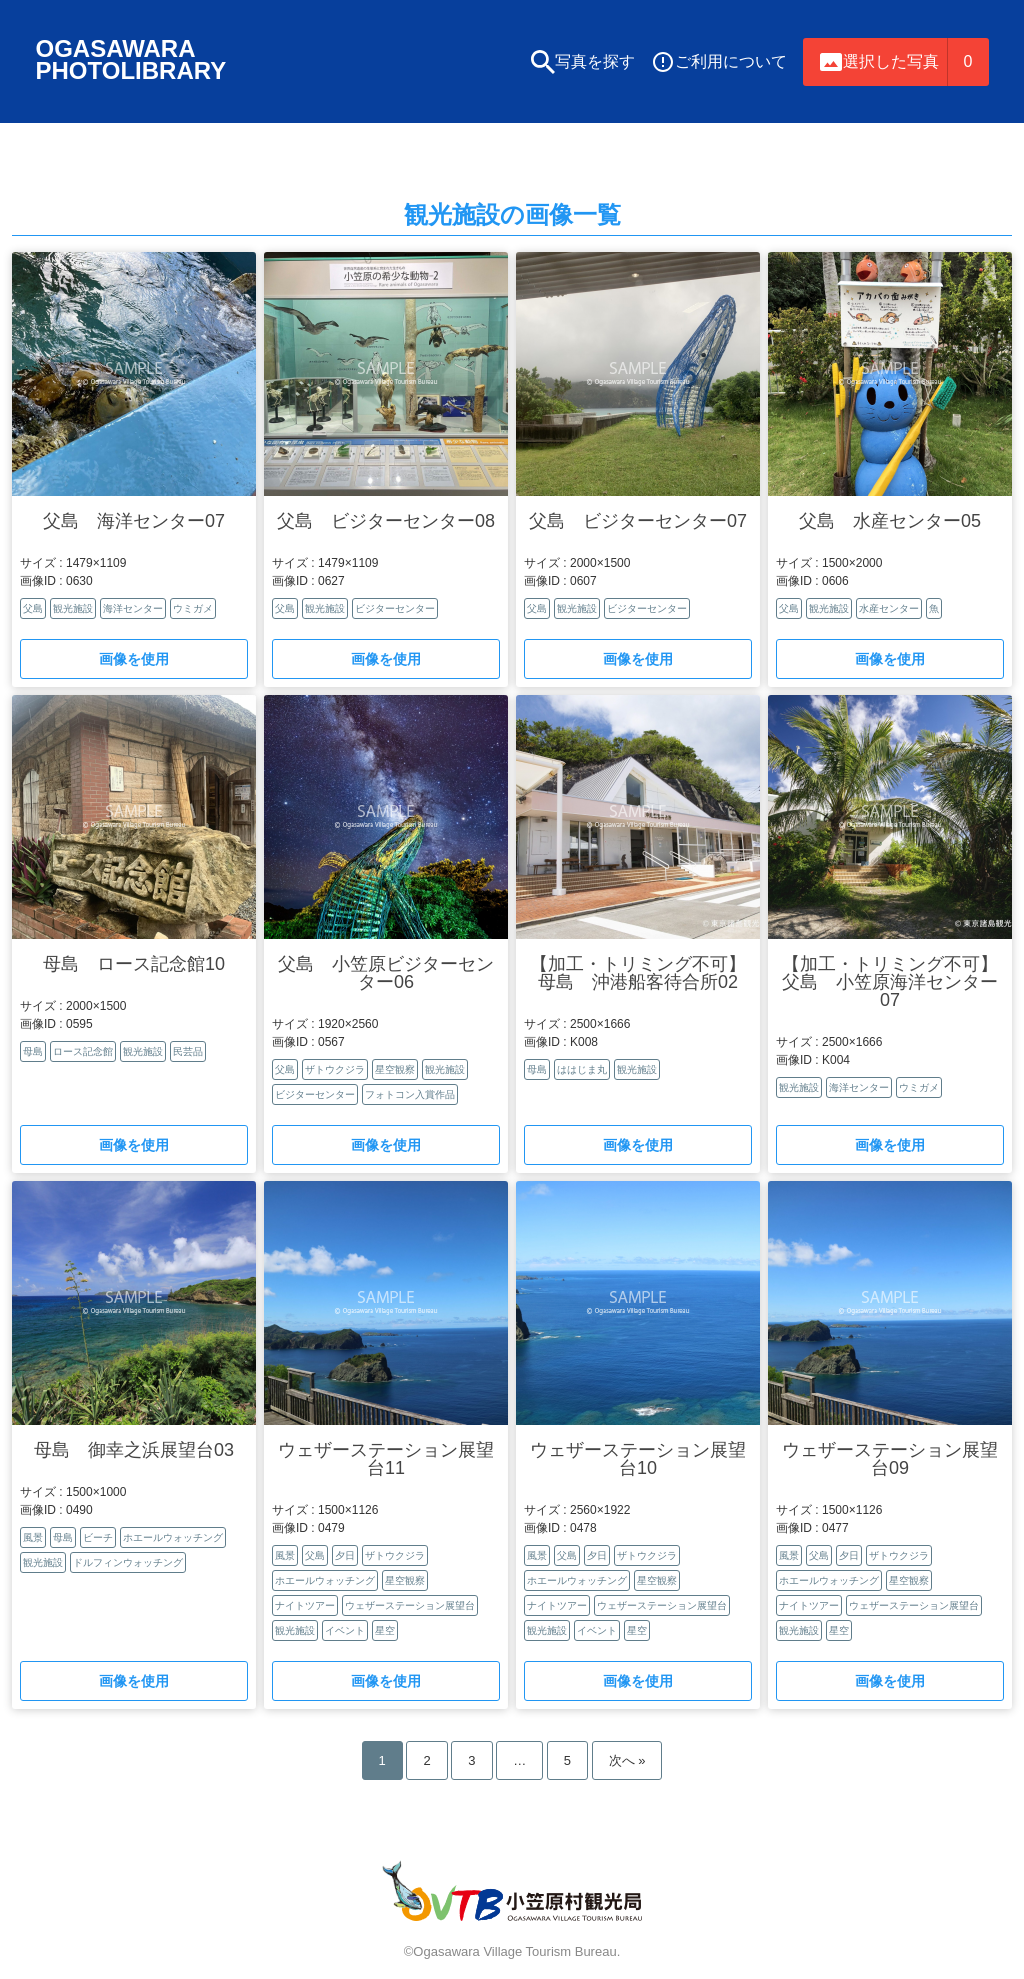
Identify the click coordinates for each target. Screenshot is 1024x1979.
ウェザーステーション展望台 (410, 1610)
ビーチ (98, 1542)
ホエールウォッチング (173, 1542)
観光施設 (73, 613)
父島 (33, 613)
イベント (345, 1635)
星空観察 (395, 1074)
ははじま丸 (582, 1074)
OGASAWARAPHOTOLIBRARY (135, 61)
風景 (33, 1542)
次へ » (627, 1765)
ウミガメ (193, 613)
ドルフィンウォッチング (128, 1567)
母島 (33, 1056)
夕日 (345, 1560)
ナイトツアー (305, 1610)
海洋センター (133, 613)
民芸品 (188, 1056)
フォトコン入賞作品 (410, 1099)
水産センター (889, 613)
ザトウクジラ (335, 1074)
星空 (385, 1635)
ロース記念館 (83, 1056)
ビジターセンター (395, 613)
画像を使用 (134, 664)
